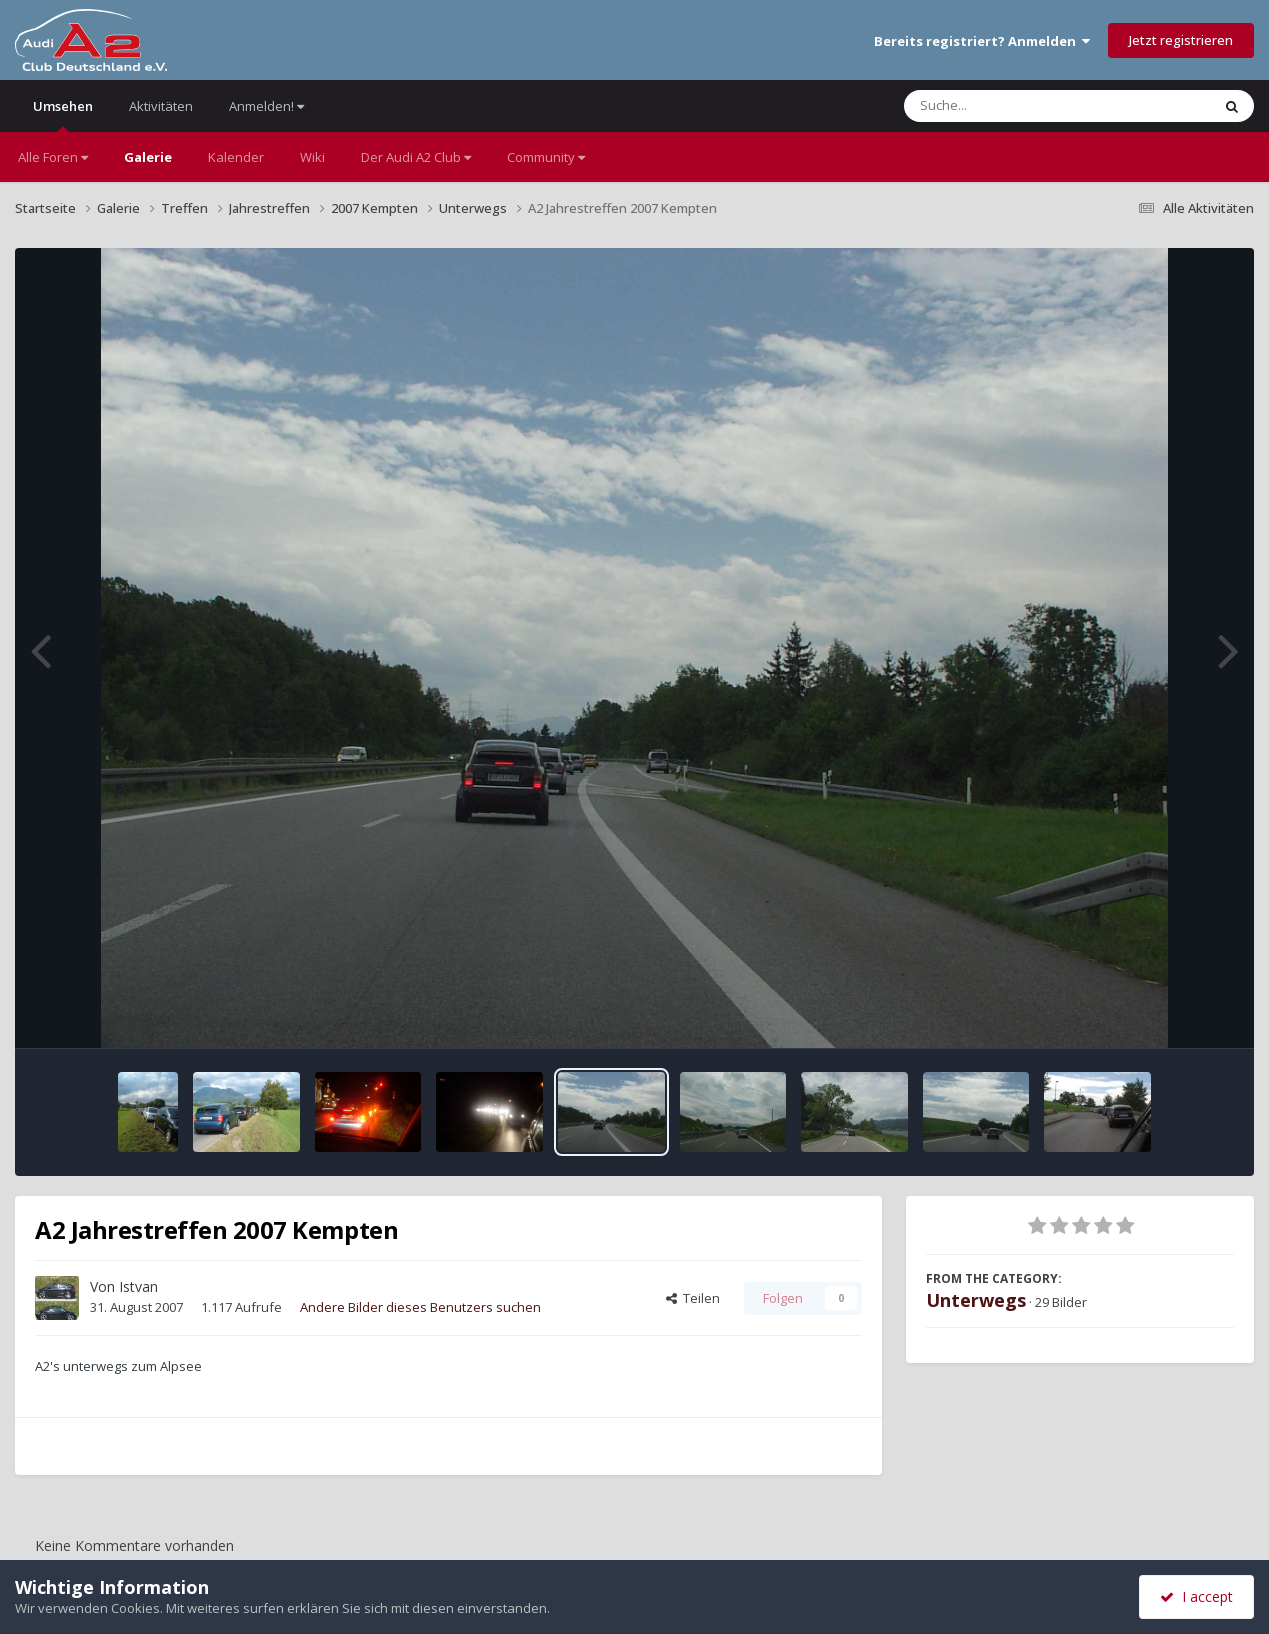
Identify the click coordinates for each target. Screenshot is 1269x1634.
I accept (1196, 1596)
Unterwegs (976, 1300)
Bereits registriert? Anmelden (982, 41)
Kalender (236, 157)
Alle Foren (53, 157)
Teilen (693, 1298)
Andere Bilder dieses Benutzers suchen (420, 1307)
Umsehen (63, 114)
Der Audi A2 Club (416, 157)
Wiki (312, 157)
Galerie (148, 157)
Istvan (138, 1286)
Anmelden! (266, 106)
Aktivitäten (161, 106)
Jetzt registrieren (1181, 40)
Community (546, 157)
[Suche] (1016, 106)
